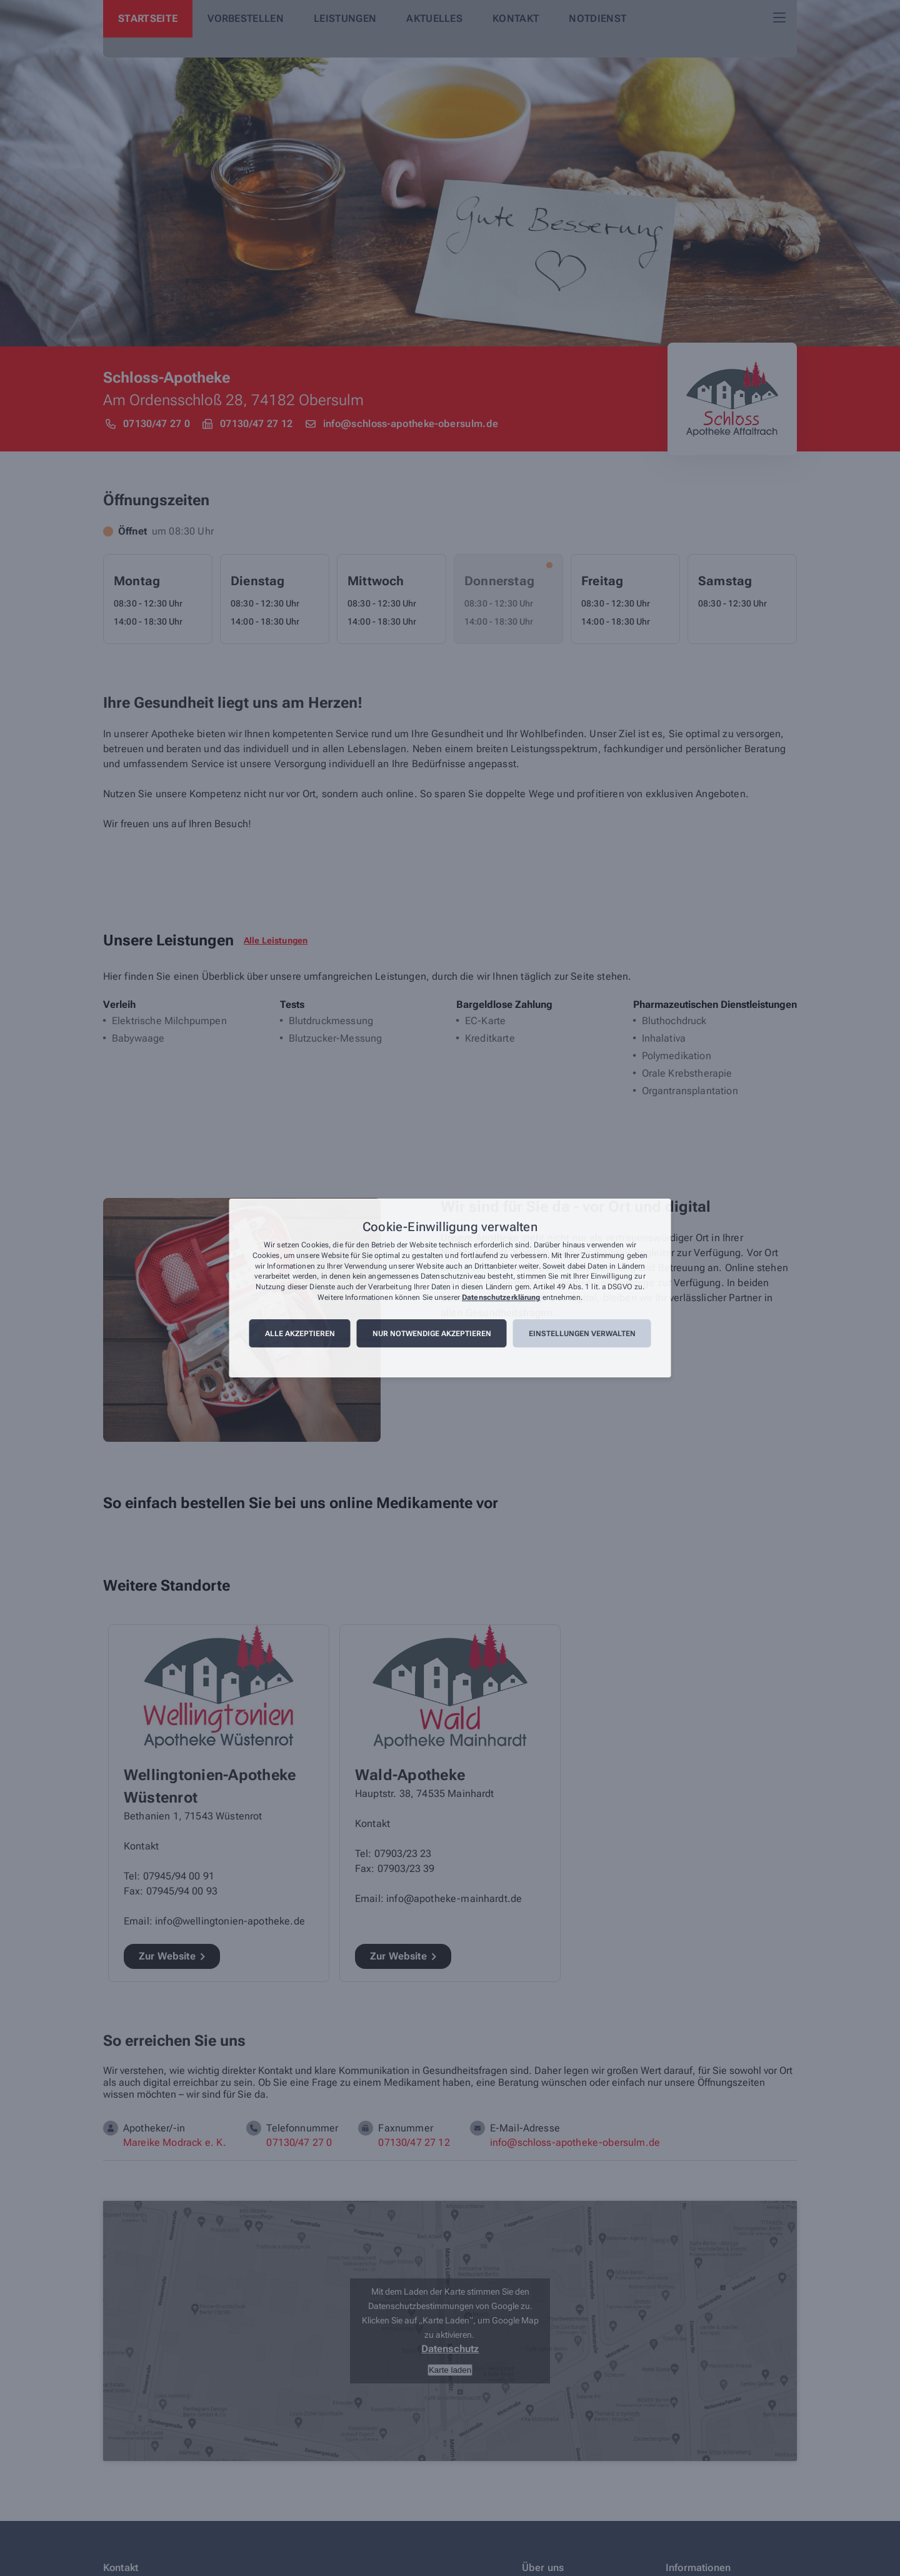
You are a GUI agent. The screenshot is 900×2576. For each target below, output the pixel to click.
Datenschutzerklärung (501, 1297)
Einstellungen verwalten (582, 1333)
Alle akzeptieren (300, 1333)
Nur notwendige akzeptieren (431, 1333)
